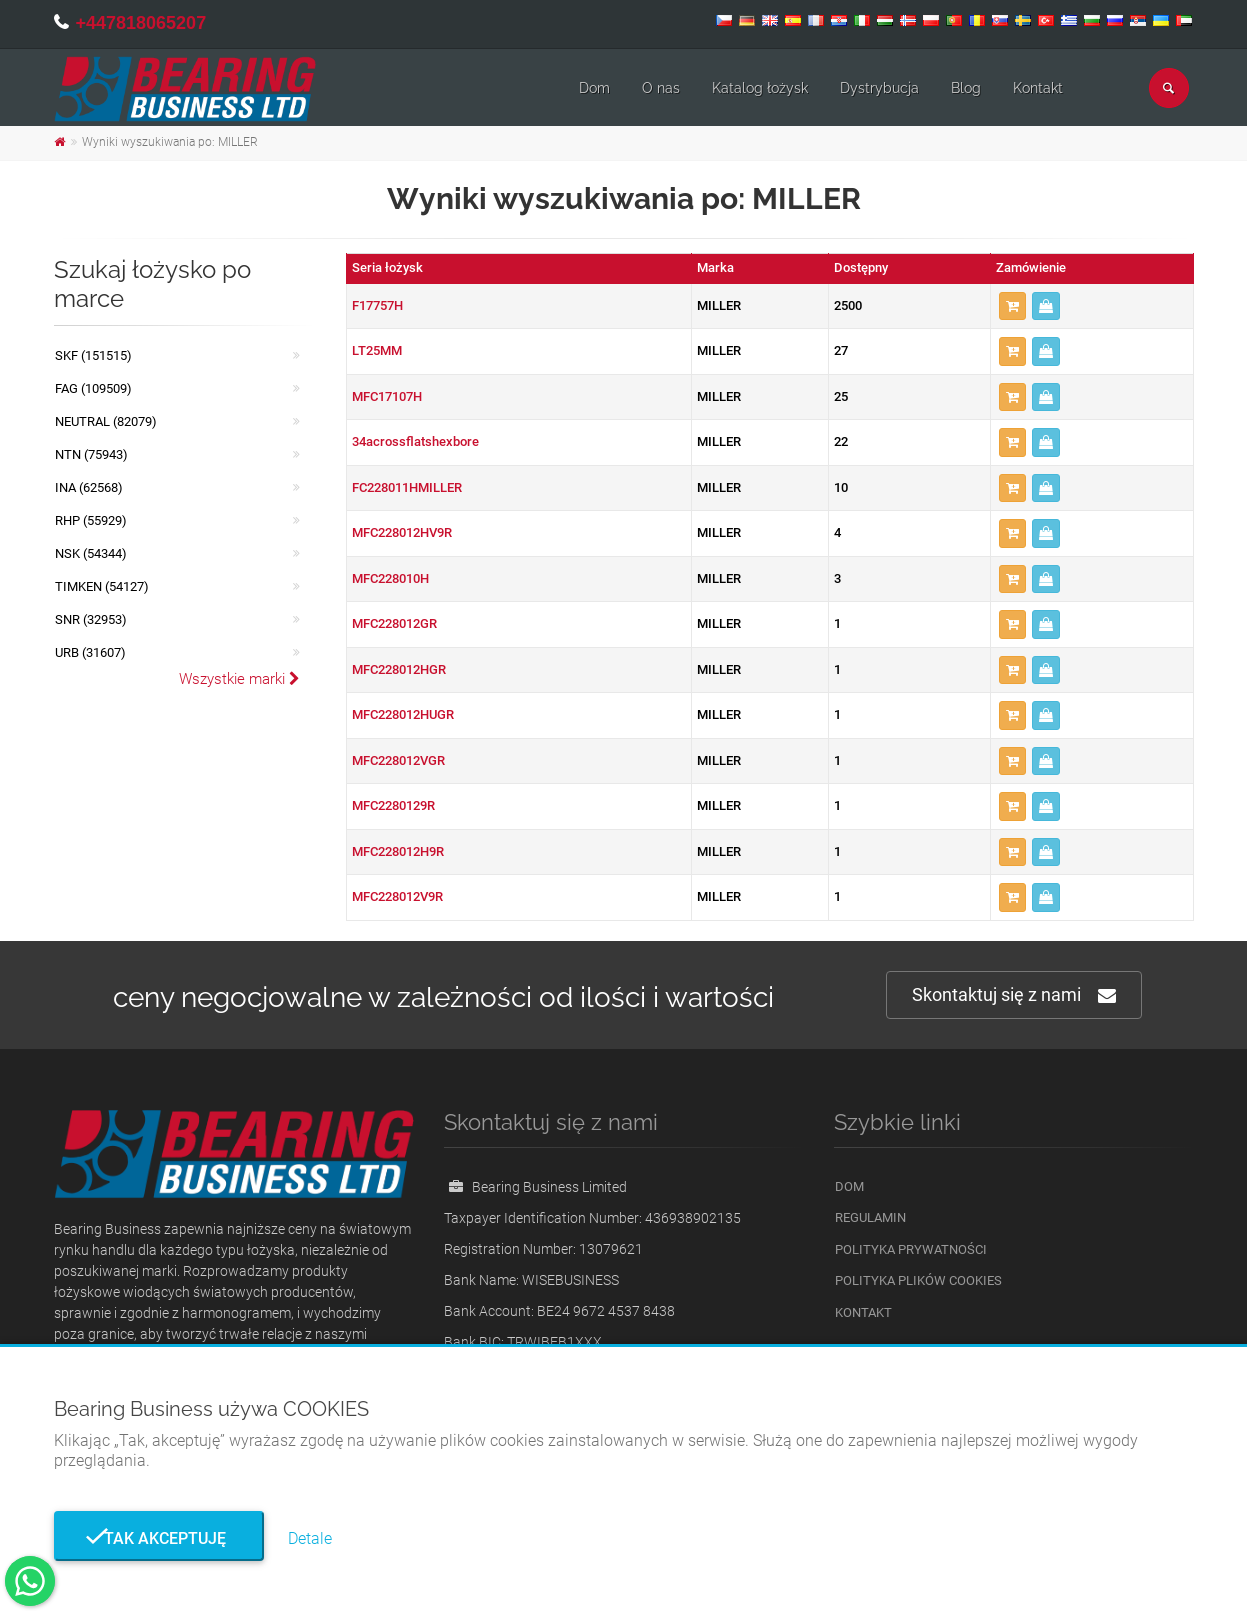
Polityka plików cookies (918, 1280)
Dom (594, 88)
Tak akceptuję (159, 1538)
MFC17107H (387, 396)
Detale (310, 1538)
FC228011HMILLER (407, 487)
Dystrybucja (879, 88)
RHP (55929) (91, 520)
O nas (661, 88)
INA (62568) (89, 487)
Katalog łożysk (760, 88)
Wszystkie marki (239, 679)
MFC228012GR (394, 623)
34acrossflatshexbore (415, 441)
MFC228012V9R (397, 896)
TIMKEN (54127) (102, 586)
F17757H (377, 305)
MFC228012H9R (398, 851)
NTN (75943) (91, 454)
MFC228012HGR (399, 669)
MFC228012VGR (398, 760)
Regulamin (870, 1217)
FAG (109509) (93, 388)
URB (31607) (90, 652)
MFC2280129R (393, 805)
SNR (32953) (91, 619)
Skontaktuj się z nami (1014, 995)
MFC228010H (390, 578)
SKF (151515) (93, 355)
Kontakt (1038, 88)
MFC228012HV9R (402, 532)
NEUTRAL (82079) (106, 421)
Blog (966, 88)
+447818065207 (141, 23)
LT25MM (377, 350)
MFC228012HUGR (403, 714)
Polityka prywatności (911, 1249)
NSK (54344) (91, 553)
